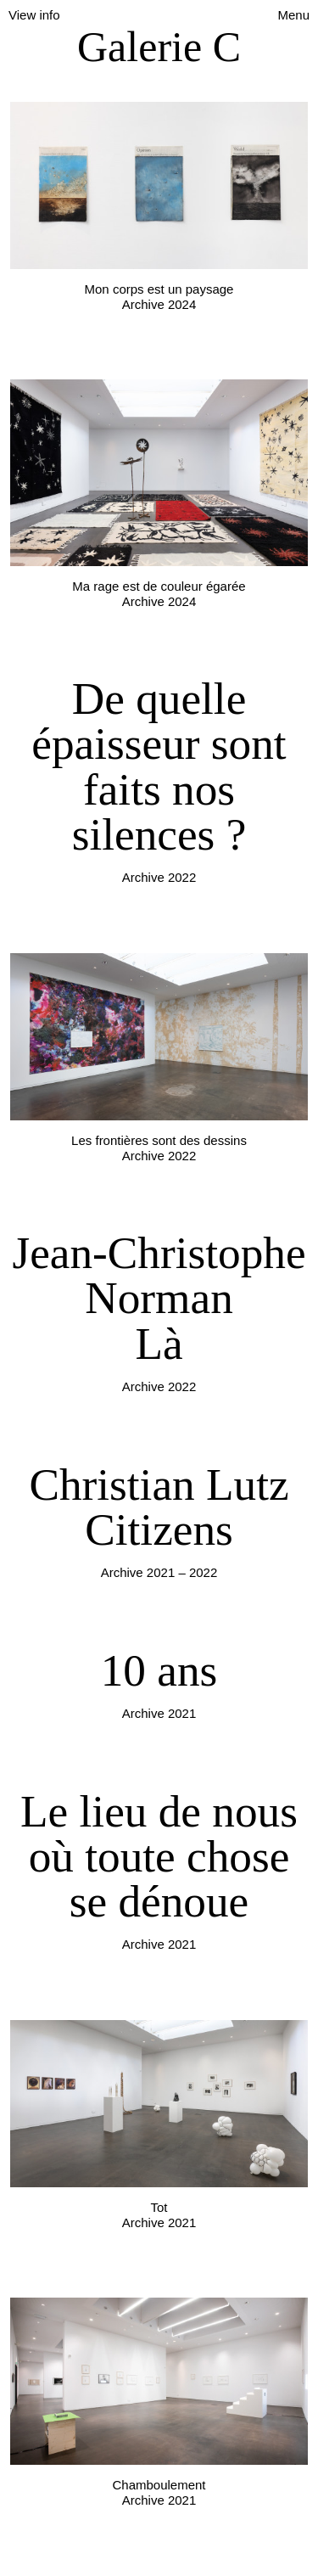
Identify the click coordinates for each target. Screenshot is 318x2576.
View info (34, 15)
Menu (293, 15)
